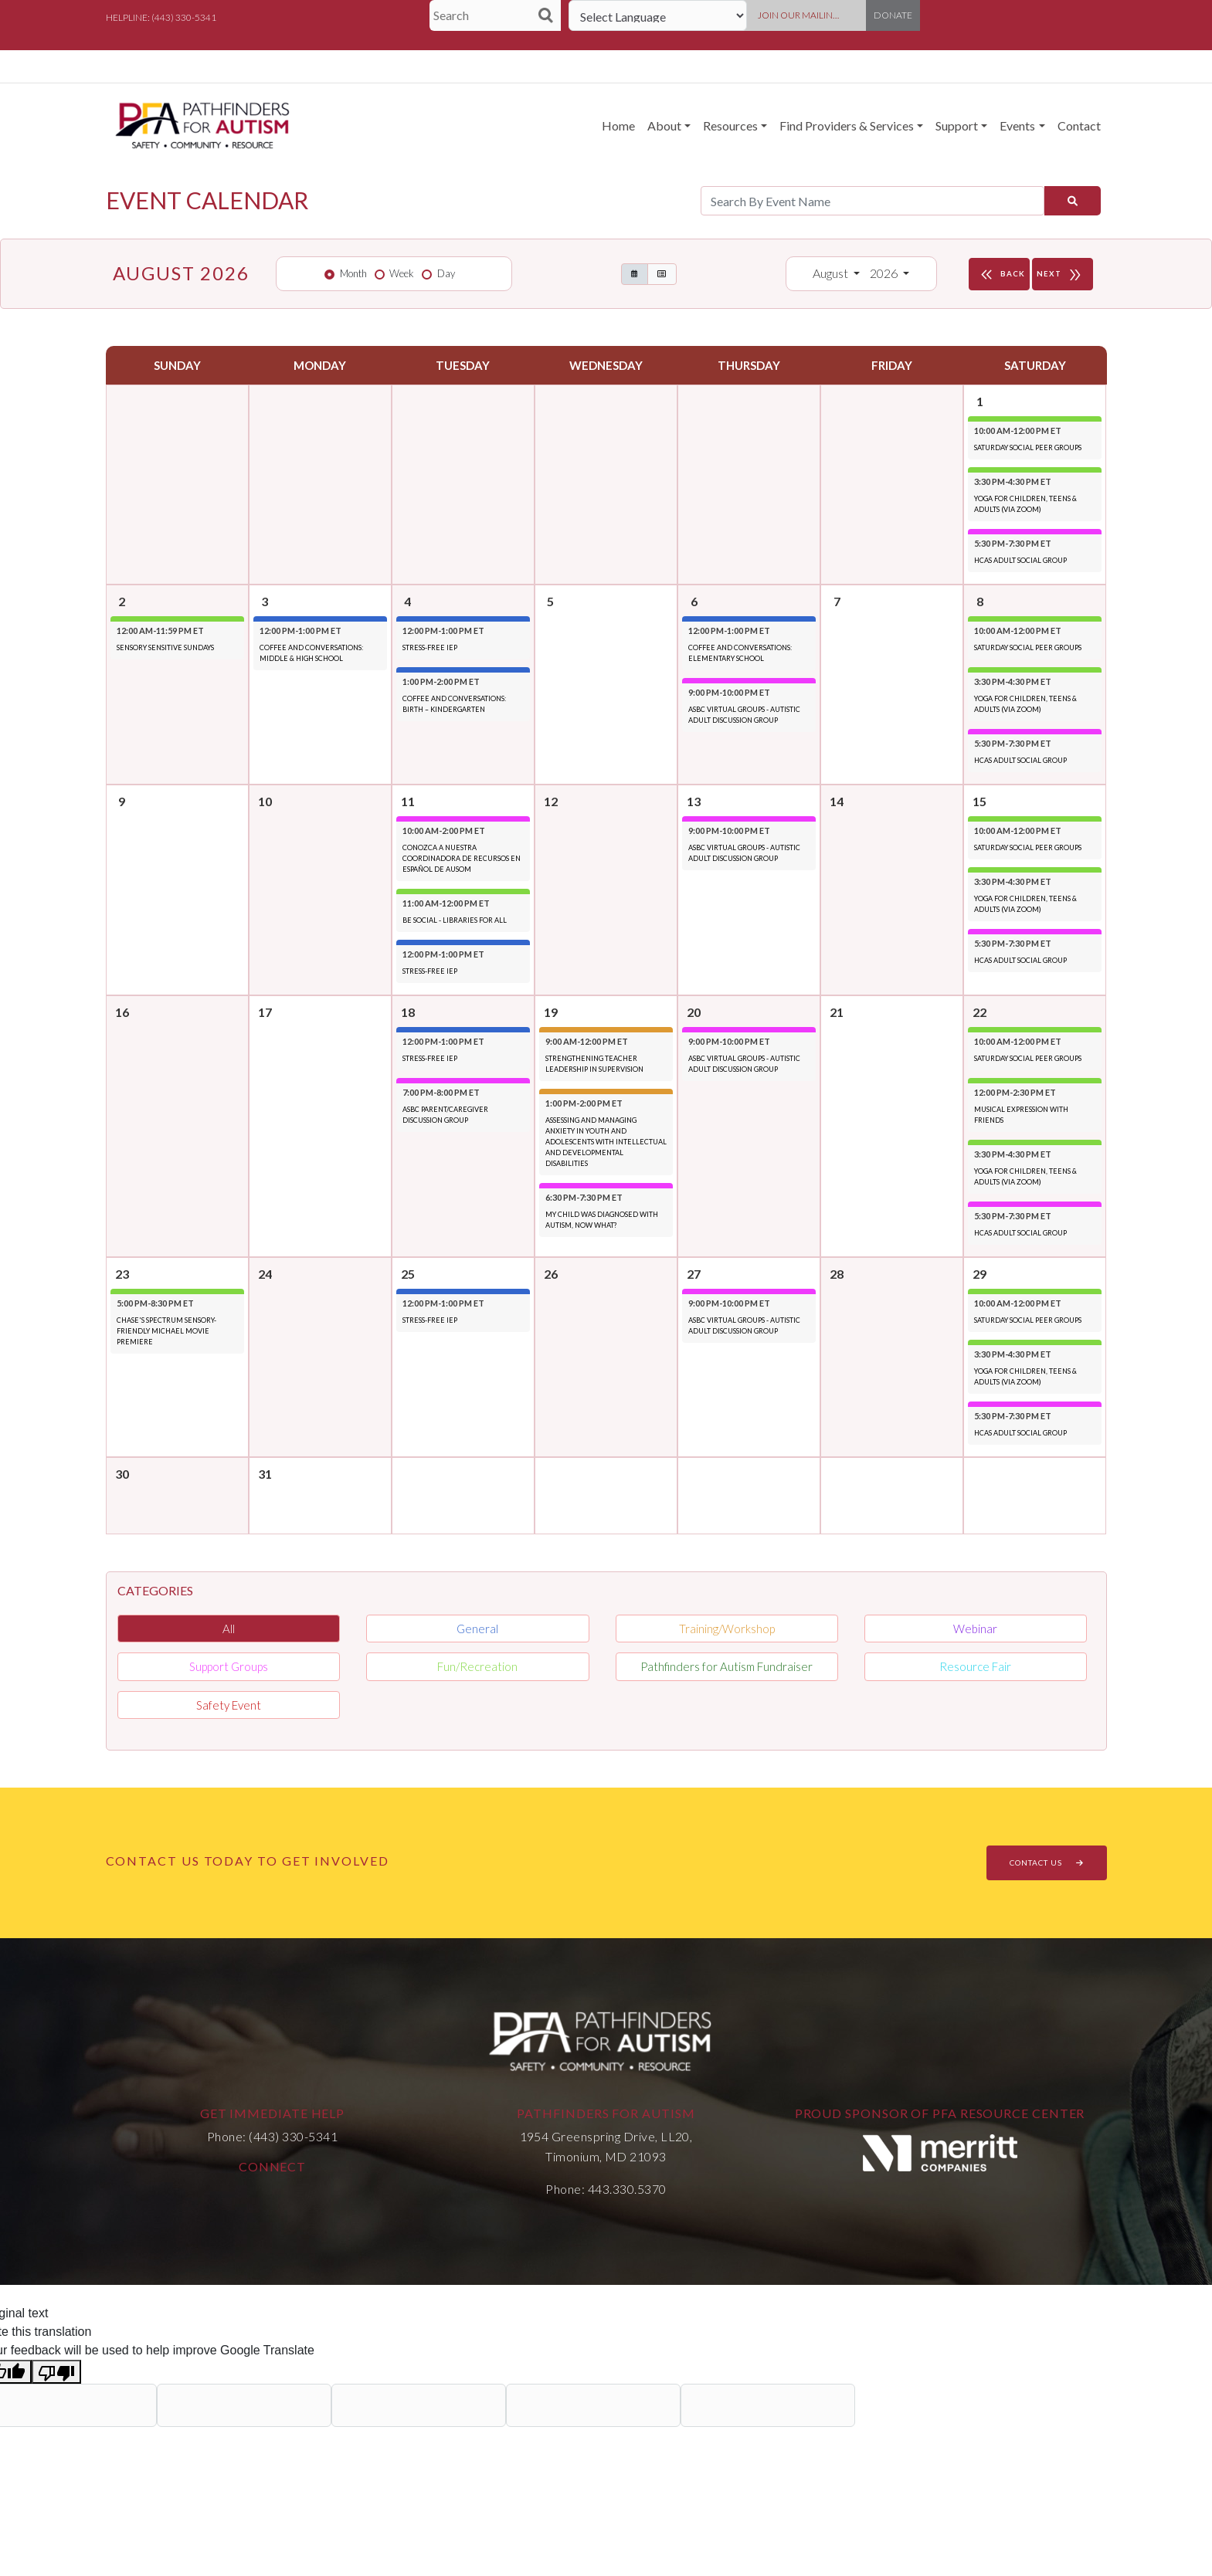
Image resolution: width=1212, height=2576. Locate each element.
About (664, 125)
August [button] (831, 273)
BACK (1001, 274)
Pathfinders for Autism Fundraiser (726, 1666)
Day (446, 273)
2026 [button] (885, 273)
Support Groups (228, 1666)
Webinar (975, 1628)
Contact (1079, 125)
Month (353, 273)
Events (1017, 125)
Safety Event (228, 1705)
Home (618, 125)
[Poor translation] (56, 2372)
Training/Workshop (727, 1628)
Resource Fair (975, 1666)
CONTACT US (1047, 1862)
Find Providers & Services (846, 125)
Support (956, 125)
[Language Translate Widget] (658, 15)
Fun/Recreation (477, 1666)
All (228, 1628)
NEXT (1062, 274)
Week (401, 273)
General (477, 1628)
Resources (730, 125)
